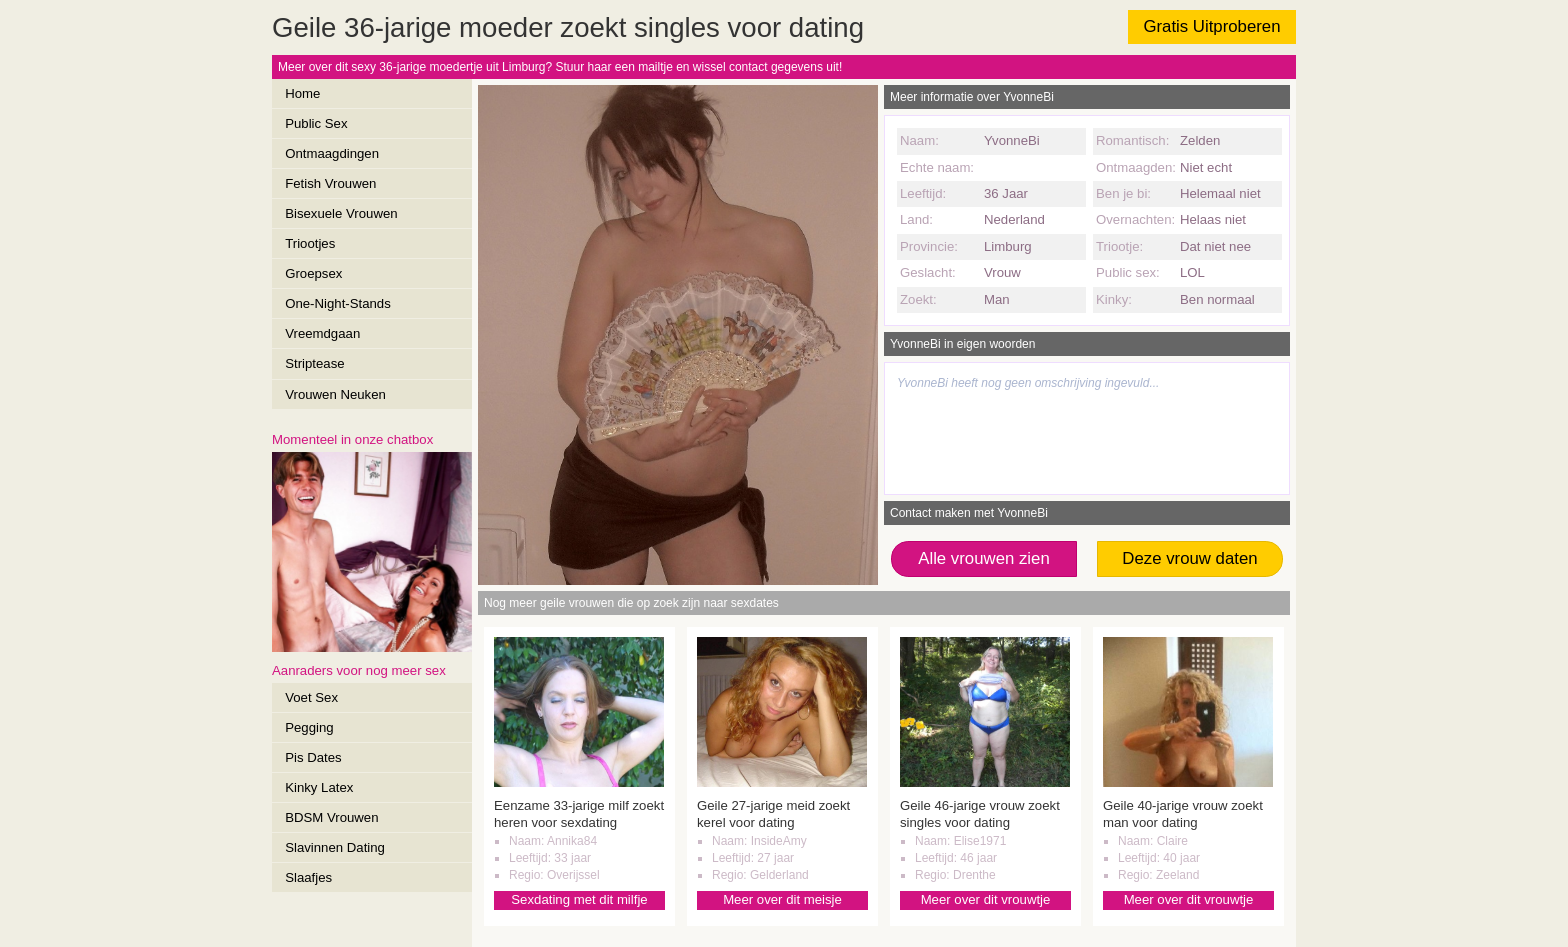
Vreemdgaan (322, 333)
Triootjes (310, 243)
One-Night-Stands (338, 303)
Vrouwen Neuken (335, 394)
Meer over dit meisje (782, 899)
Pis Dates (313, 757)
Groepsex (313, 273)
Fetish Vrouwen (330, 183)
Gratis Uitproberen (1211, 26)
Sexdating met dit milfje (579, 899)
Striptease (314, 363)
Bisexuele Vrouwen (341, 213)
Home (302, 93)
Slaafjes (308, 877)
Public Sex (316, 123)
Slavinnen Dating (335, 847)
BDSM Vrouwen (331, 817)
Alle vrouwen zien (984, 558)
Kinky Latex (319, 787)
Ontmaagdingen (332, 153)
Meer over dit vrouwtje (986, 899)
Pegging (309, 727)
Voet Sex (311, 697)
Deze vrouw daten (1189, 558)
